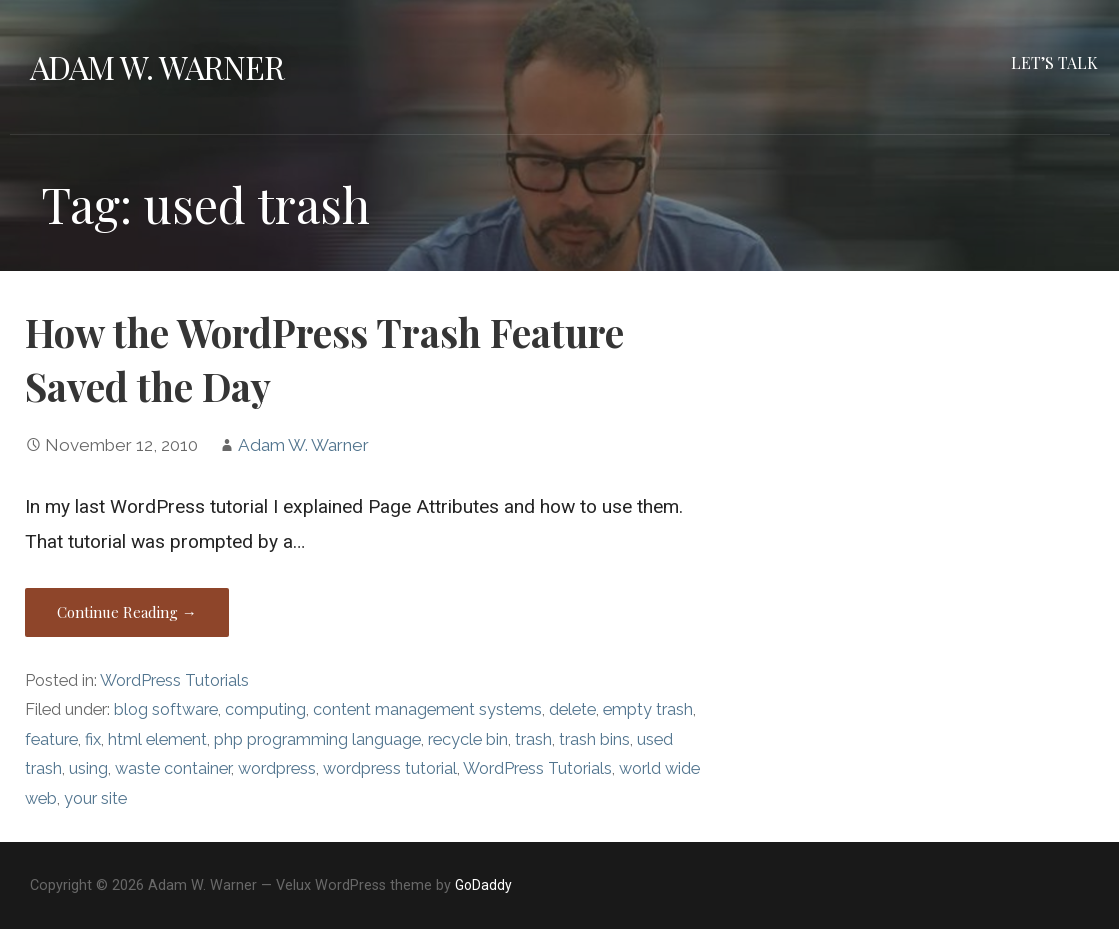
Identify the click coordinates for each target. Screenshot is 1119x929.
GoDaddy (483, 885)
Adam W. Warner (157, 66)
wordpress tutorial (390, 768)
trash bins (594, 739)
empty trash (648, 709)
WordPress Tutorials (174, 680)
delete (572, 709)
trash (533, 739)
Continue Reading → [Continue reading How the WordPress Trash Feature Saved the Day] (127, 612)
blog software (166, 709)
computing (265, 709)
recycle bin (468, 739)
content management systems (427, 709)
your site (95, 798)
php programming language (317, 739)
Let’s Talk (1054, 62)
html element (157, 739)
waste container (173, 768)
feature (51, 739)
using (88, 768)
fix (93, 739)
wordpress (277, 768)
